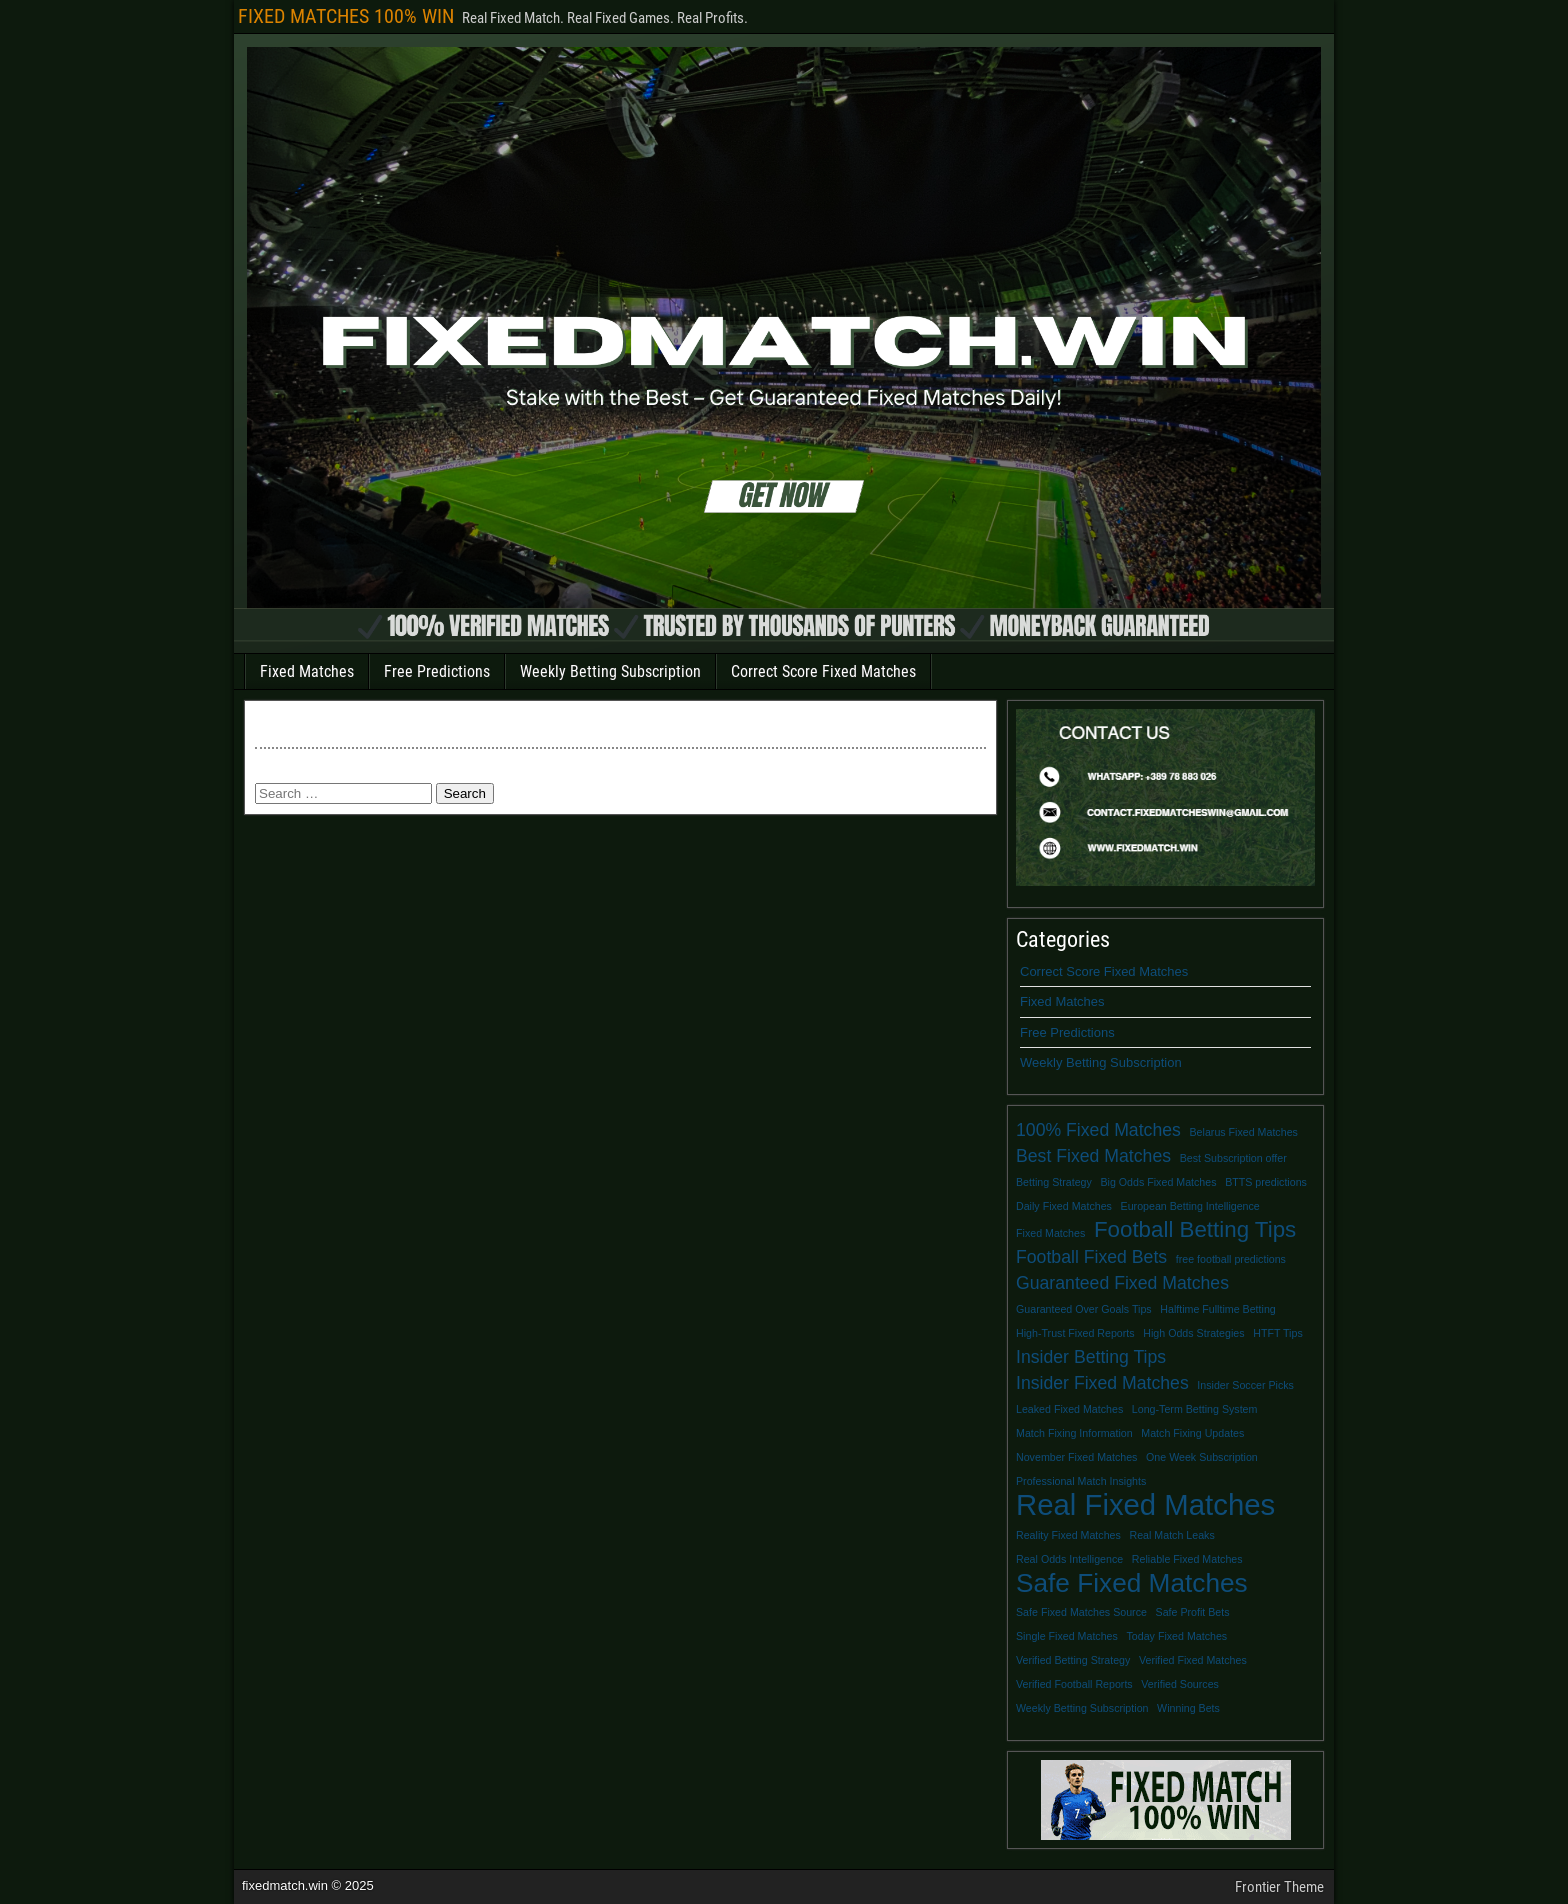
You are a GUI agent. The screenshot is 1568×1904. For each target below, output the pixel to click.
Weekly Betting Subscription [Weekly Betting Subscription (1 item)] (1082, 1708)
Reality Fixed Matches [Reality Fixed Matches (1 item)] (1068, 1535)
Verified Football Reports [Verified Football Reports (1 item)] (1074, 1684)
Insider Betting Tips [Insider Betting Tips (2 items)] (1091, 1357)
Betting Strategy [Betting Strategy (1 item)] (1054, 1182)
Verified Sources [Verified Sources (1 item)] (1180, 1684)
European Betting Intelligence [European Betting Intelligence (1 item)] (1190, 1206)
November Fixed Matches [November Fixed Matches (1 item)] (1076, 1457)
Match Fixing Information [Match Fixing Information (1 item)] (1074, 1433)
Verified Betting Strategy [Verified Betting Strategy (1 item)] (1073, 1660)
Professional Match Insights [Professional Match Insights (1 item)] (1081, 1481)
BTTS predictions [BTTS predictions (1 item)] (1266, 1182)
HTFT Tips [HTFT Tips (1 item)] (1278, 1333)
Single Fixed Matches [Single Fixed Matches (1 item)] (1067, 1636)
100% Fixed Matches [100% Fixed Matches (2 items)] (1098, 1130)
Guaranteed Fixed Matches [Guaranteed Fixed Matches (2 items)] (1122, 1283)
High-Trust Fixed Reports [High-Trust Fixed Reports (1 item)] (1075, 1333)
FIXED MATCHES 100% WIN (346, 16)
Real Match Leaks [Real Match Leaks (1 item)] (1171, 1535)
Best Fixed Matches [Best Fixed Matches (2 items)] (1093, 1156)
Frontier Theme (1279, 1887)
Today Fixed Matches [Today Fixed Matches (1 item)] (1177, 1636)
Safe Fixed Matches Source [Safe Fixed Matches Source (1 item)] (1081, 1612)
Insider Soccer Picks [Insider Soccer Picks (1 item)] (1245, 1385)
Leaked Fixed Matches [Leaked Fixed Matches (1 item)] (1069, 1409)
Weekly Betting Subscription (610, 671)
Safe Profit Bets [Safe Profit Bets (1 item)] (1193, 1612)
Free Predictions (437, 671)
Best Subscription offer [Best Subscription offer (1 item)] (1233, 1158)
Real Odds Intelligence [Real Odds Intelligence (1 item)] (1069, 1559)
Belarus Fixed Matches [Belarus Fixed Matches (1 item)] (1244, 1132)
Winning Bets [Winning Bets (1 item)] (1188, 1708)
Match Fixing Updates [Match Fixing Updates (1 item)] (1192, 1433)
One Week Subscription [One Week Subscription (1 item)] (1202, 1457)
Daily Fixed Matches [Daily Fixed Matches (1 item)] (1064, 1206)
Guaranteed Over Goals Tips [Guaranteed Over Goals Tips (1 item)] (1084, 1309)
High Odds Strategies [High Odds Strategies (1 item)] (1193, 1333)
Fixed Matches (307, 671)
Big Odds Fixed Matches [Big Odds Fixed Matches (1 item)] (1158, 1182)
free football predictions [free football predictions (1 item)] (1231, 1259)
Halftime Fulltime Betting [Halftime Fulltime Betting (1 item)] (1217, 1309)
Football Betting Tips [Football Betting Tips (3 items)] (1195, 1230)
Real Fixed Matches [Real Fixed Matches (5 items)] (1145, 1505)
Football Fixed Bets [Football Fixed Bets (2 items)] (1091, 1257)
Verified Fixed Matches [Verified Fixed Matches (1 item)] (1193, 1660)
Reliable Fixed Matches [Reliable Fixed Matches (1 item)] (1187, 1559)
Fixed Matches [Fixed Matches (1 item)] (1050, 1233)
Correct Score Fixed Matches (823, 671)
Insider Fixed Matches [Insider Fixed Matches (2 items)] (1102, 1383)
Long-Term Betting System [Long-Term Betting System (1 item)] (1195, 1409)
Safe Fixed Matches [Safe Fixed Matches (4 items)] (1132, 1583)
